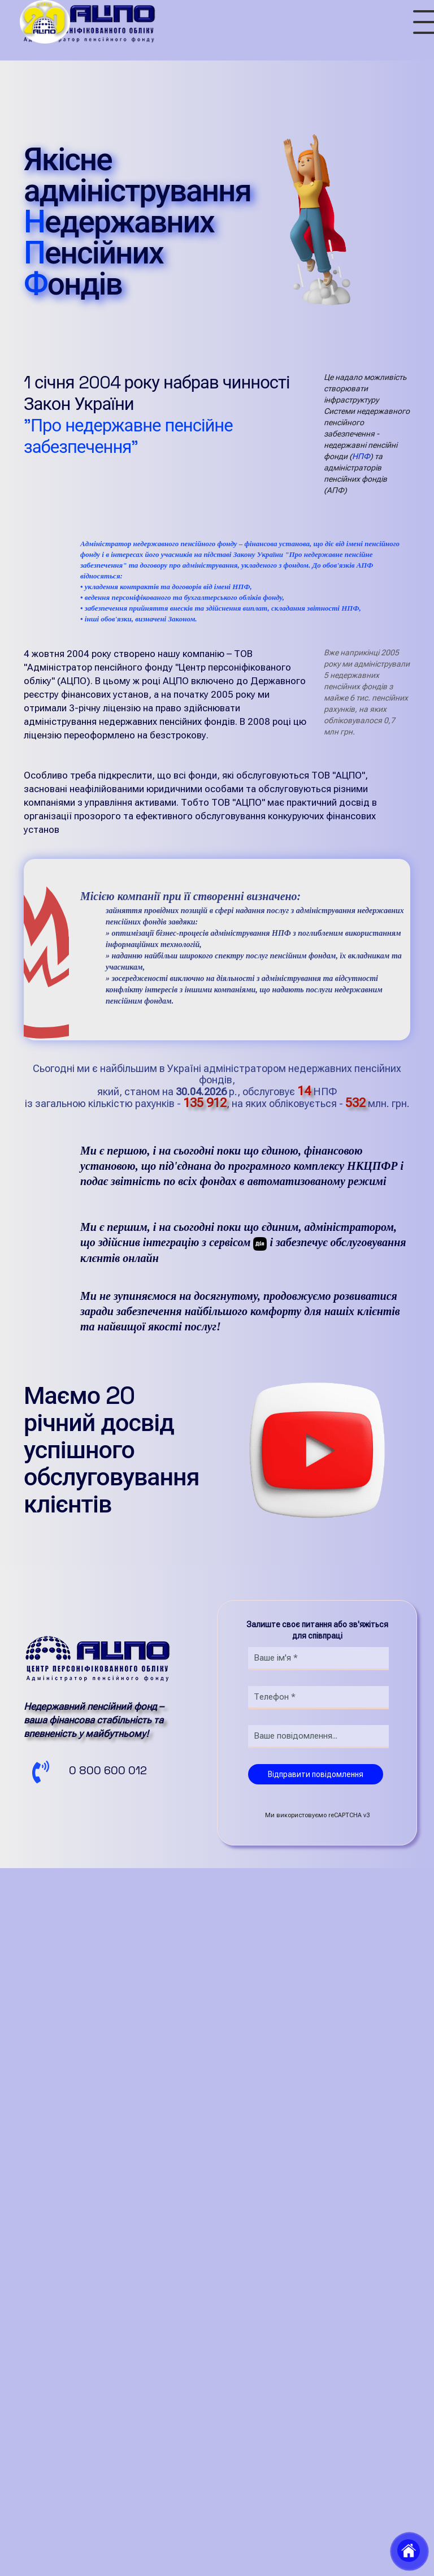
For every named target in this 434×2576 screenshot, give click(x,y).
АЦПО (73, 776)
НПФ (361, 456)
